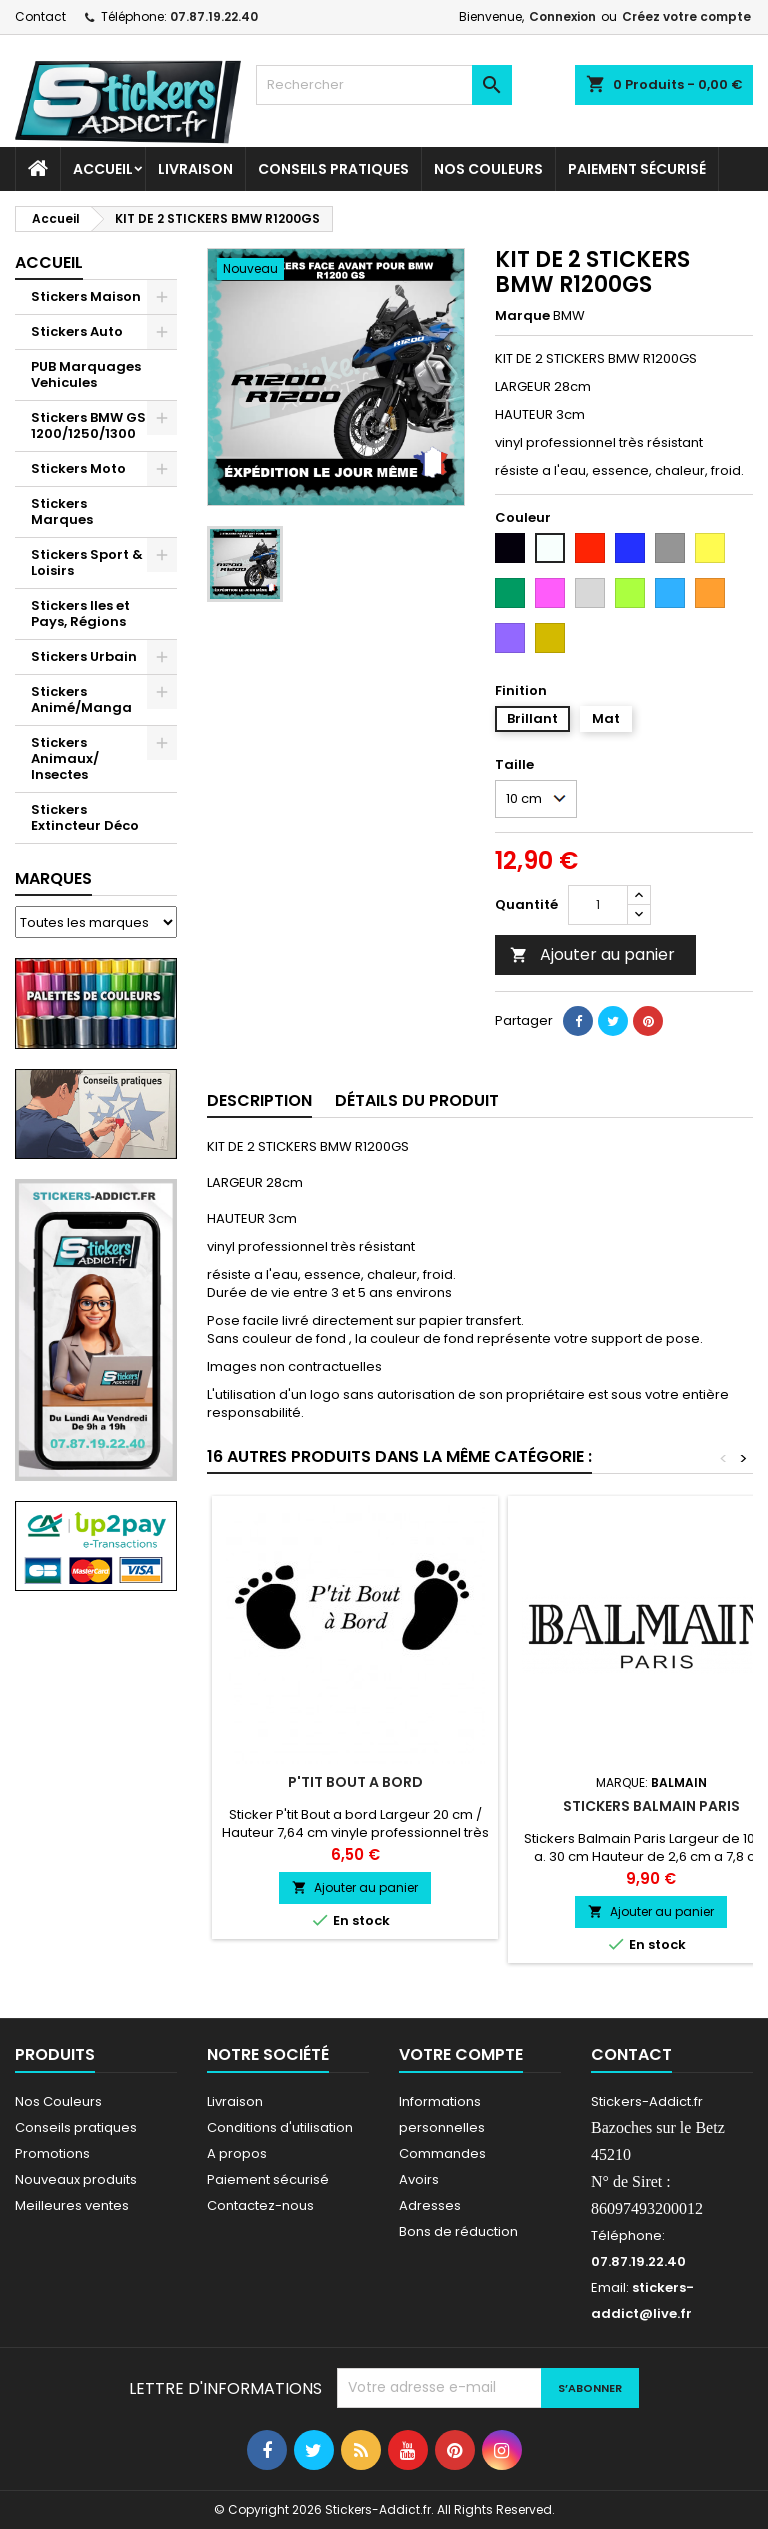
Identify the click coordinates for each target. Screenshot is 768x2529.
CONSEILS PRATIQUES (333, 169)
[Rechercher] (384, 85)
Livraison (195, 169)
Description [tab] (259, 1100)
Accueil (103, 169)
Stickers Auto (77, 331)
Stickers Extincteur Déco (85, 817)
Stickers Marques (62, 511)
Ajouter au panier (592, 954)
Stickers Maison (86, 296)
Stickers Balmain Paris (651, 1806)
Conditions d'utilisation (280, 2127)
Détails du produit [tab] (417, 1100)
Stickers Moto (78, 468)
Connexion (562, 16)
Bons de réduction (458, 2231)
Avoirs (419, 2179)
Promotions (52, 2153)
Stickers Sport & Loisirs (87, 562)
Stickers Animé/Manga (81, 699)
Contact (40, 16)
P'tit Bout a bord (355, 1782)
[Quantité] (598, 905)
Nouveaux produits (76, 2179)
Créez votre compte (686, 16)
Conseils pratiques (76, 2127)
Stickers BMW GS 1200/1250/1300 (88, 425)
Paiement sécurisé (637, 169)
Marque (522, 316)
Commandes (442, 2153)
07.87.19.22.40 (214, 16)
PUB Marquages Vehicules (86, 374)
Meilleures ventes (72, 2205)
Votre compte (461, 2054)
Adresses (430, 2205)
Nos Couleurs (488, 169)
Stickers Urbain (84, 656)
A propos (237, 2153)
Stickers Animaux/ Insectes (65, 758)
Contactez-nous (260, 2205)
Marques (53, 878)
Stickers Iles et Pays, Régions (80, 613)
